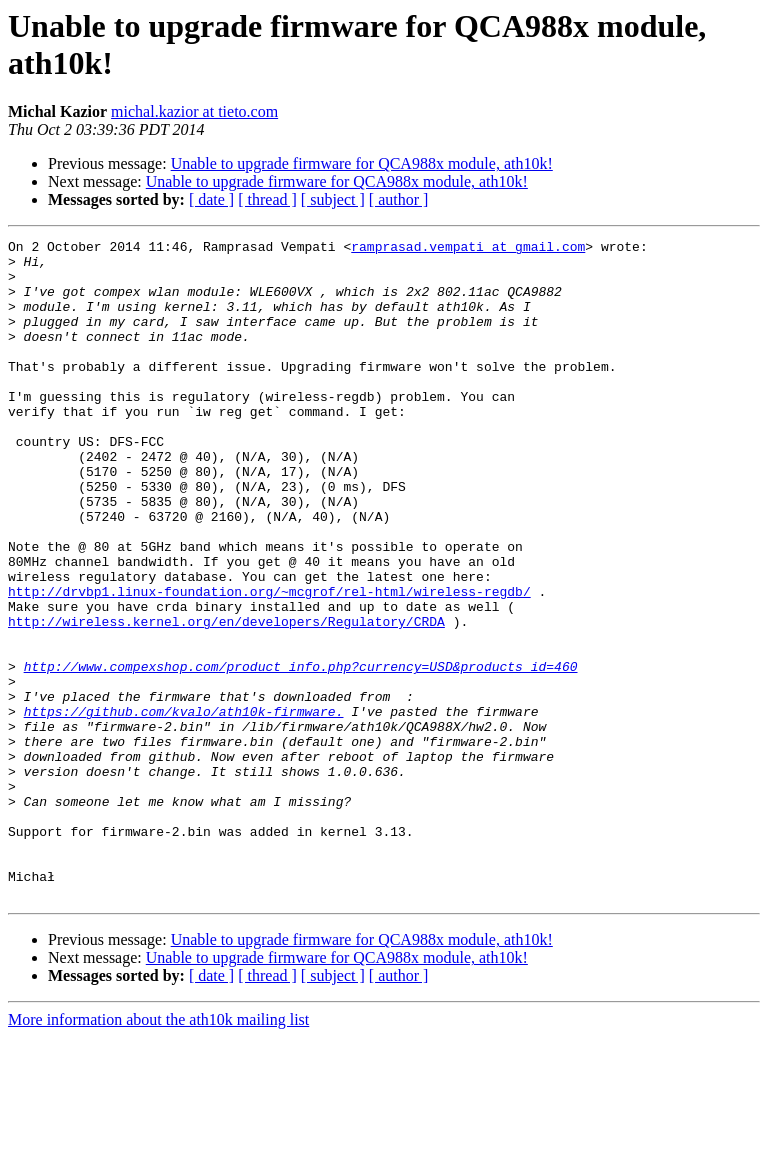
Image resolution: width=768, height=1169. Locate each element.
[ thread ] (267, 199)
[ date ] (211, 199)
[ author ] (399, 199)
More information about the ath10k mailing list (158, 1151)
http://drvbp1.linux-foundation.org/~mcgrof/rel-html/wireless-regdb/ (269, 663)
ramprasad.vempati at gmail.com (468, 249)
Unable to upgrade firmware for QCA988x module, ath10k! (362, 163)
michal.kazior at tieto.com (194, 111)
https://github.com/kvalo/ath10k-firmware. (184, 807)
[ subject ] (333, 199)
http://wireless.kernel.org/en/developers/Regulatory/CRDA (226, 699)
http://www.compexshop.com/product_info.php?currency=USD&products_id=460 (301, 753)
